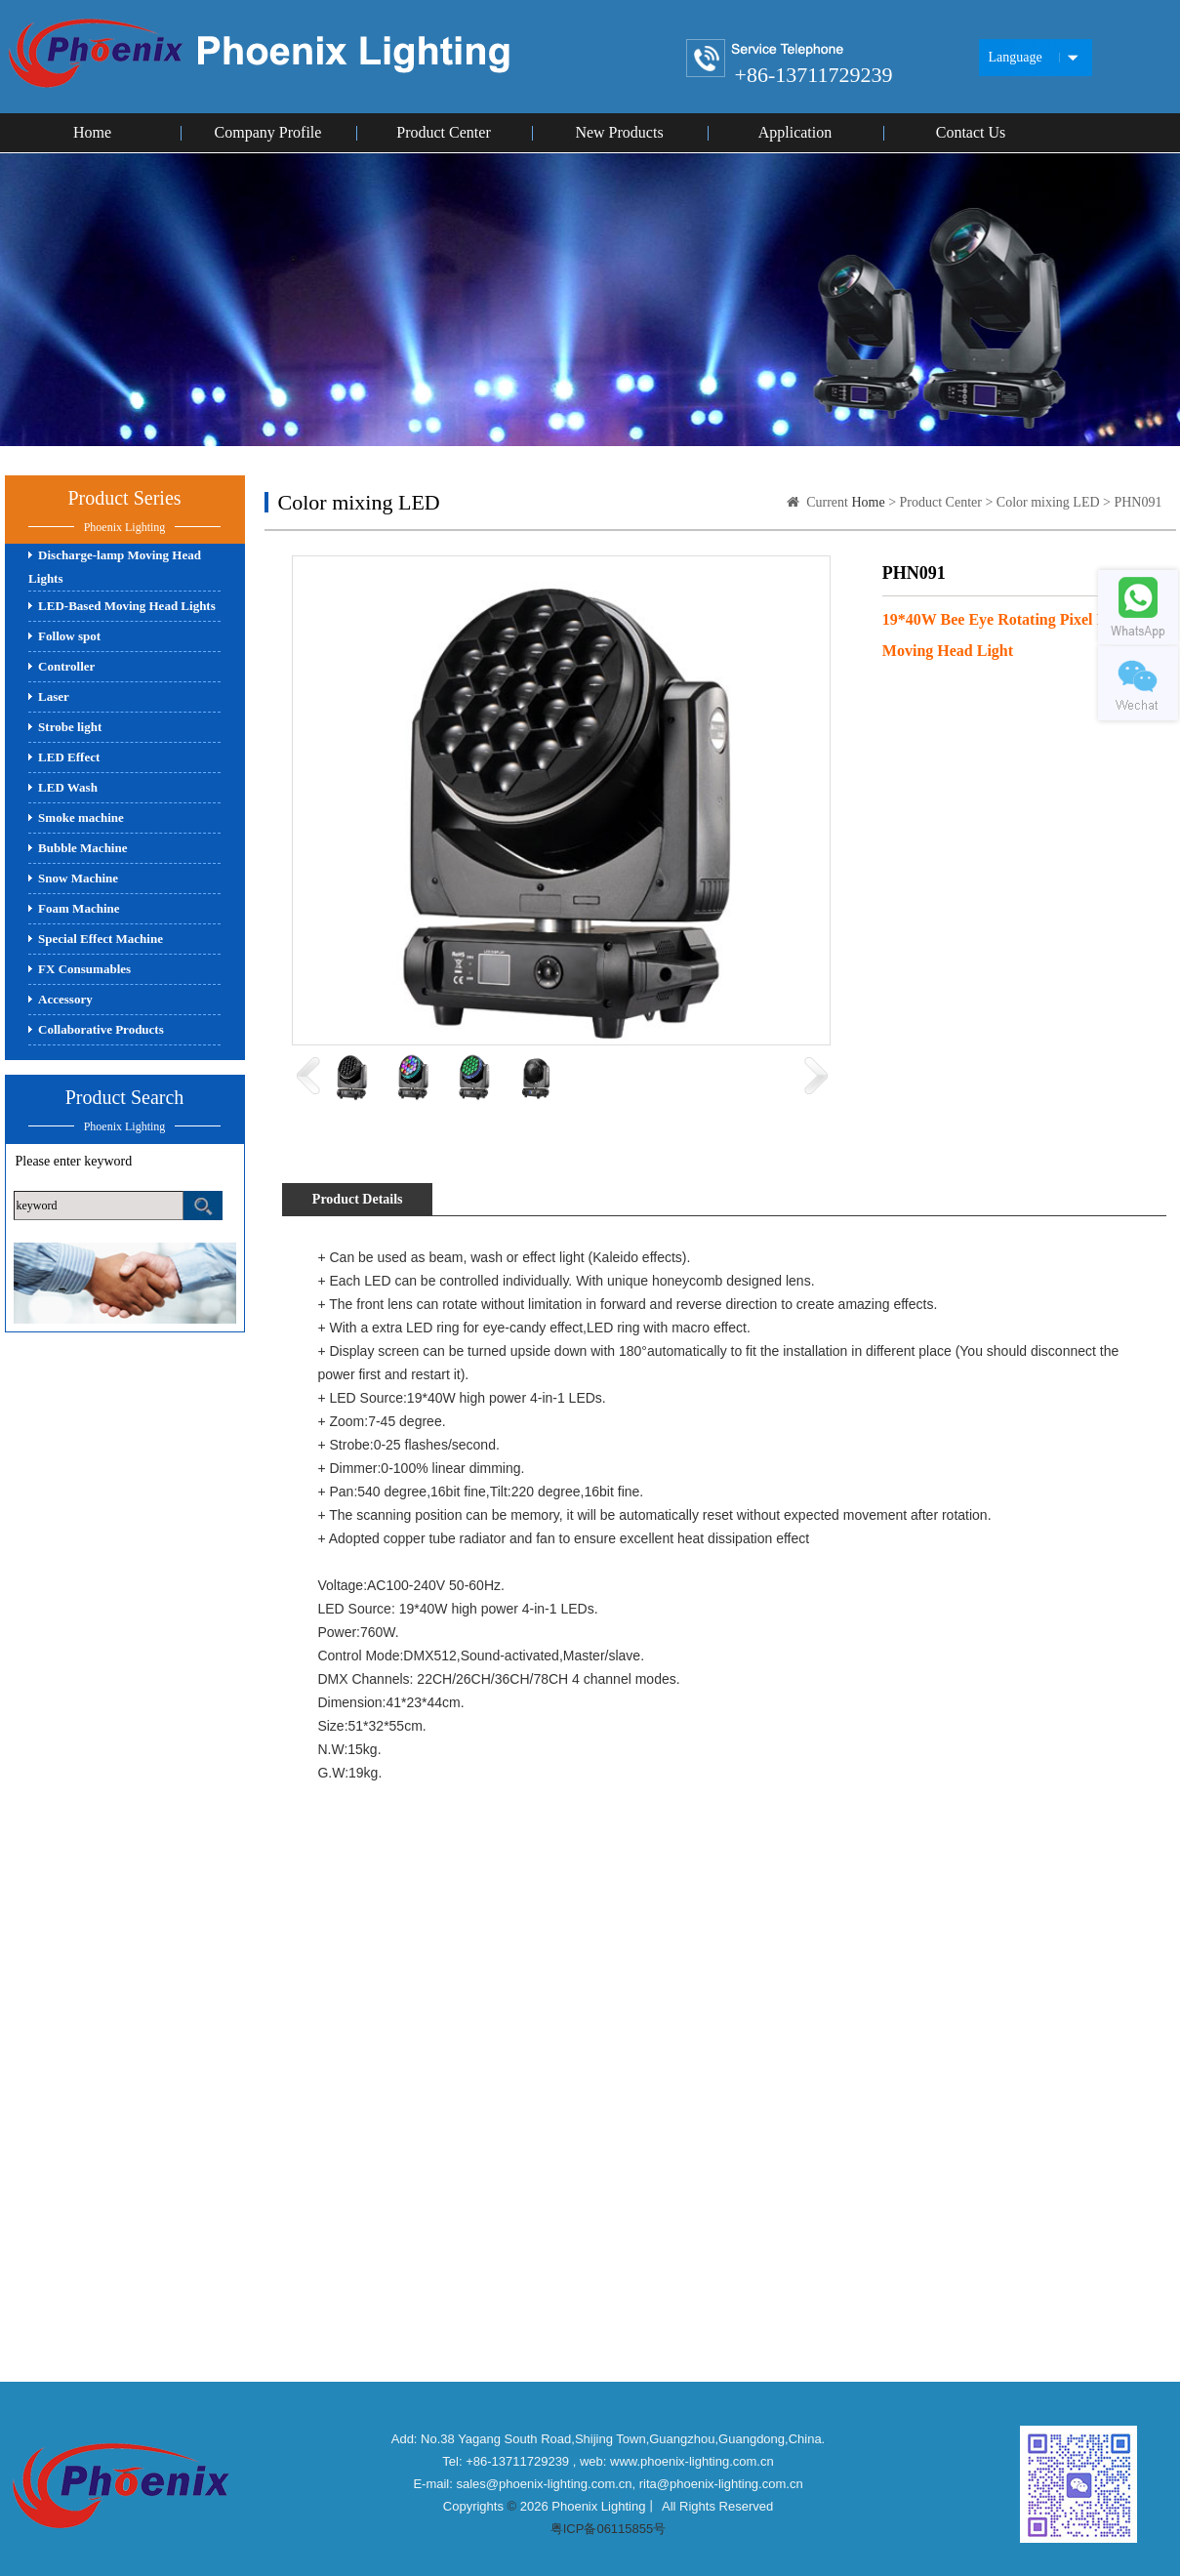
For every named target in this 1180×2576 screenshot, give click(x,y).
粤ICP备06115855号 (608, 2528)
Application (795, 132)
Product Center (443, 132)
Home (92, 132)
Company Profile (268, 132)
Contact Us (971, 132)
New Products (619, 132)
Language (1015, 57)
